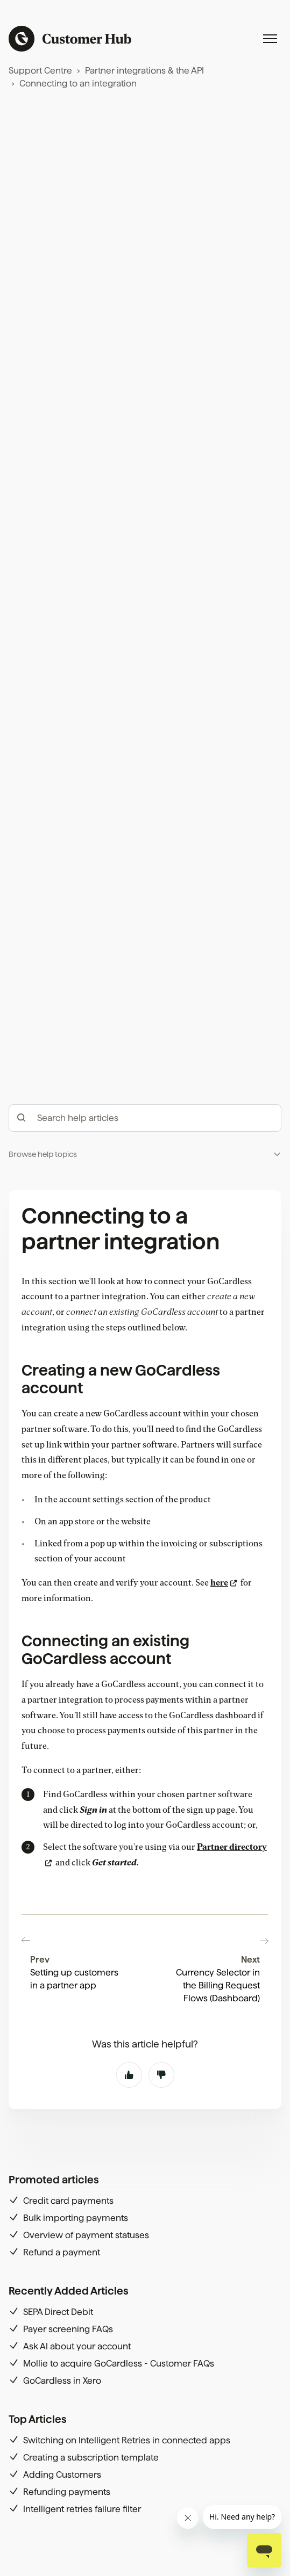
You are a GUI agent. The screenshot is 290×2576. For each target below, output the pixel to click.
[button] (145, 1344)
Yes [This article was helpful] (129, 2161)
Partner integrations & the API (144, 70)
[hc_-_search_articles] (145, 1307)
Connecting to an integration (78, 83)
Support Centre (40, 70)
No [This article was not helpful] (161, 2161)
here (219, 1772)
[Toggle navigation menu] (270, 39)
